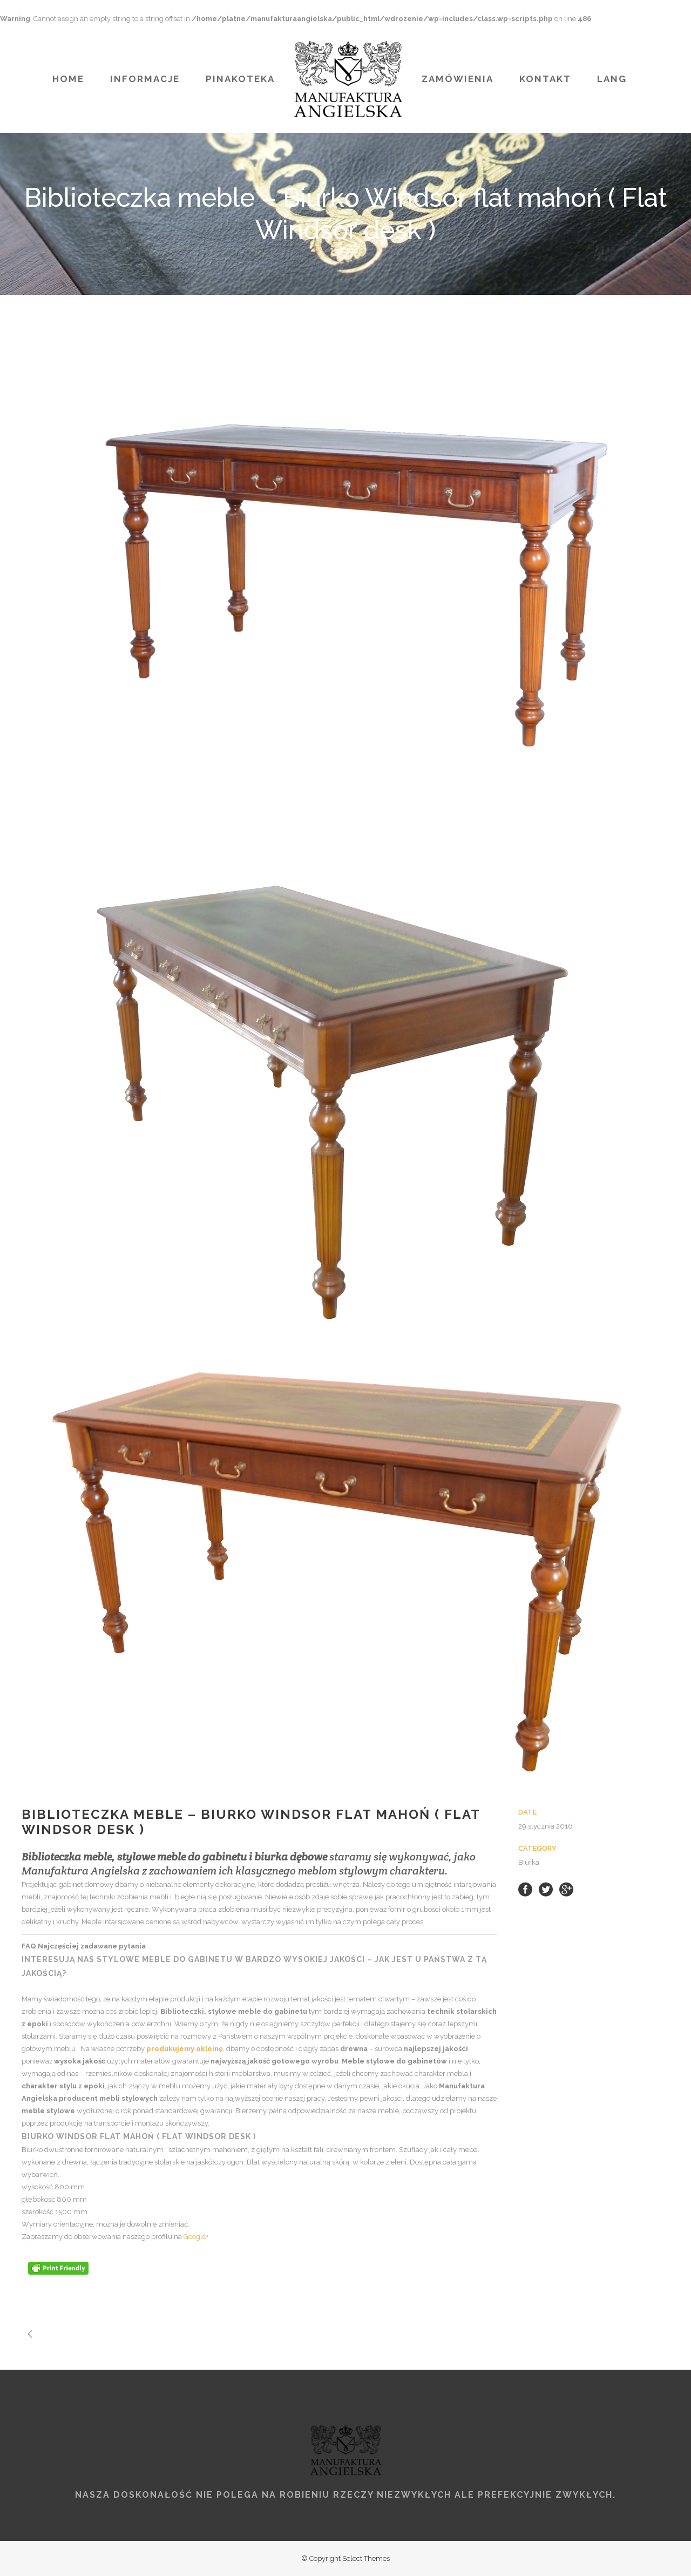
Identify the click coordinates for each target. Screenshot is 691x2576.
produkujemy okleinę (184, 2049)
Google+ (196, 2237)
